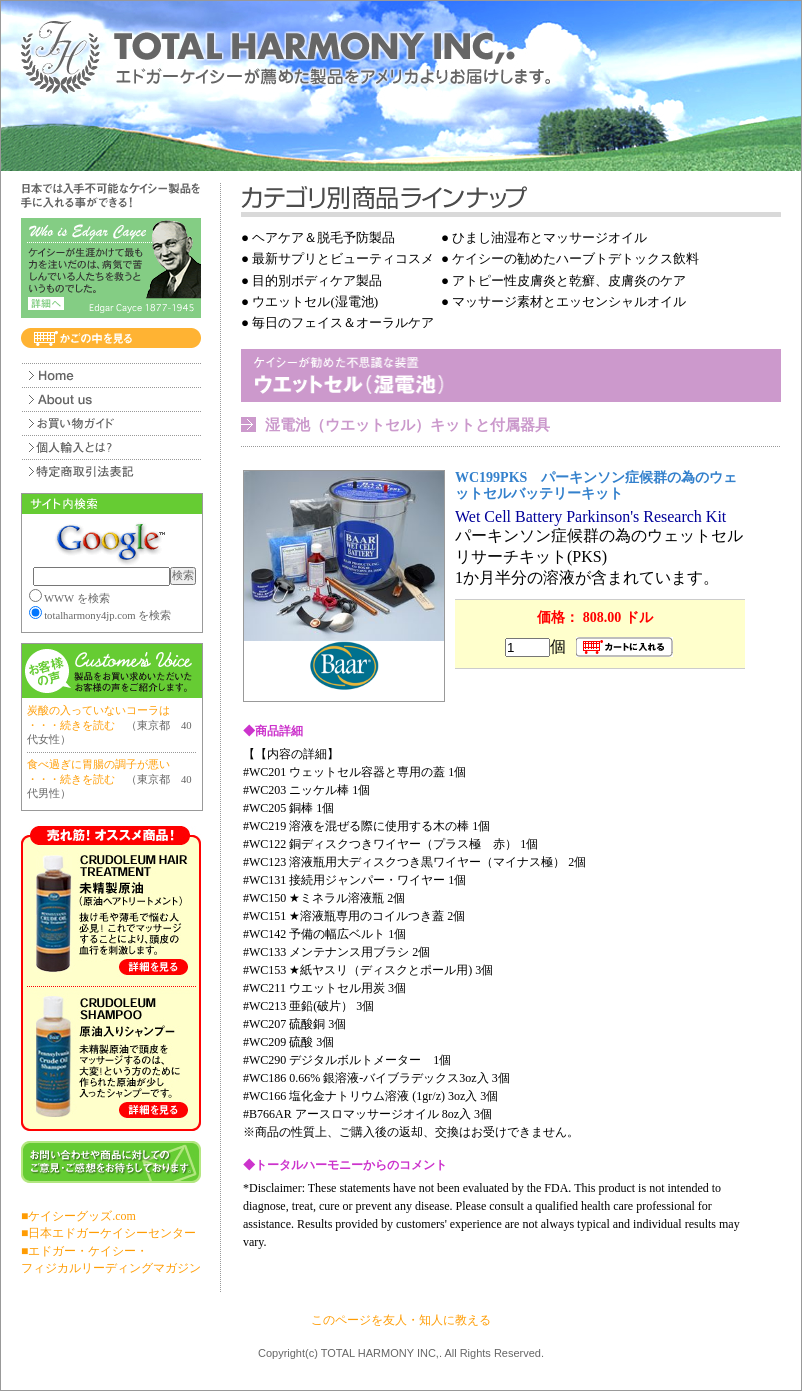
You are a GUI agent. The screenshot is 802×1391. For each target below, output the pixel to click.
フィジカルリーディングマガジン (111, 1268)
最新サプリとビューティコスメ (343, 258)
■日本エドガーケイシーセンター (108, 1233)
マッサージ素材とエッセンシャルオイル (569, 301)
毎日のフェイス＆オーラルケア (343, 322)
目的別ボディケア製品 (317, 280)
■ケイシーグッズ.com (78, 1216)
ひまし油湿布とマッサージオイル (549, 237)
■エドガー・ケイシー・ (84, 1251)
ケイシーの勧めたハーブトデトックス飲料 (575, 258)
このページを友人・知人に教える (401, 1320)
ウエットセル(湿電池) (315, 301)
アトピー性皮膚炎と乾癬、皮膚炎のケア (569, 280)
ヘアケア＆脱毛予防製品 (323, 237)
